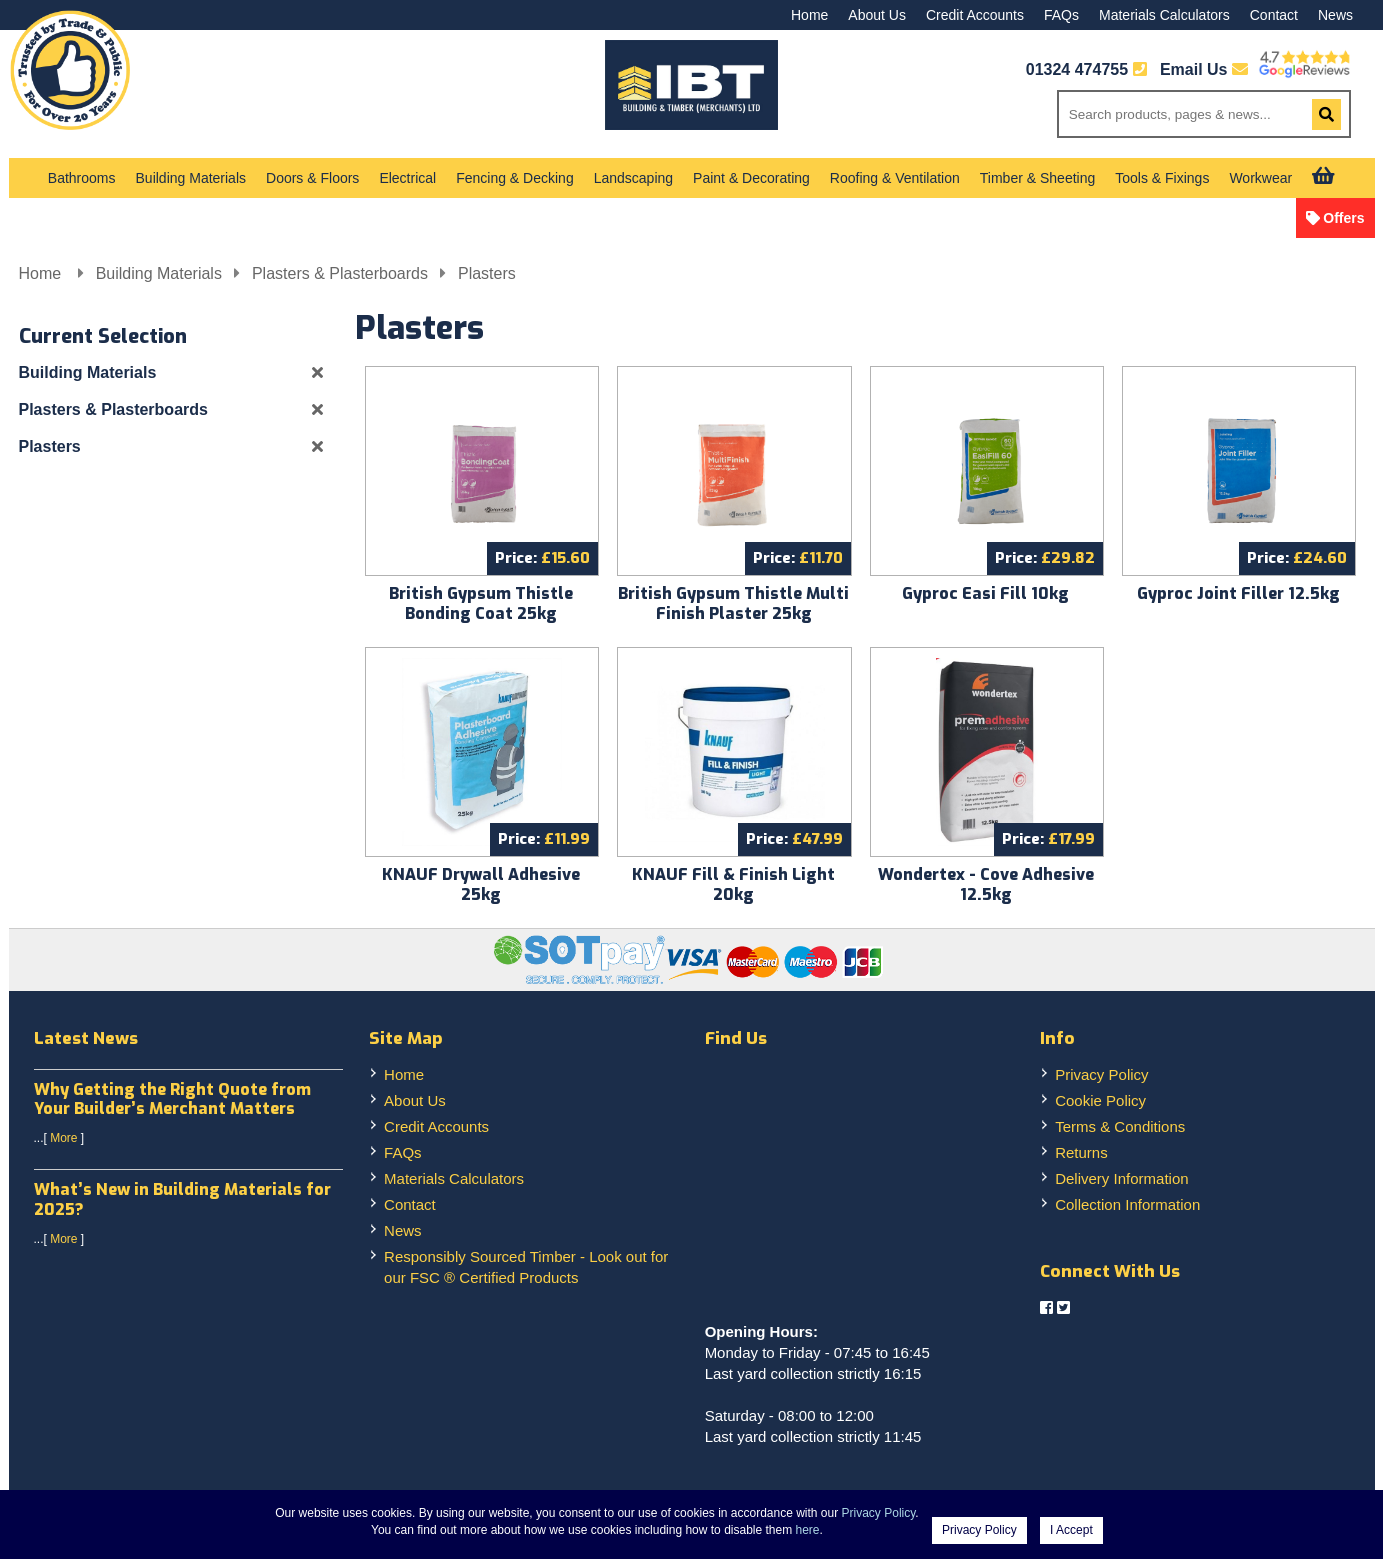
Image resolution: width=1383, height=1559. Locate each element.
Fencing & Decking (515, 178)
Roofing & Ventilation (895, 178)
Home (809, 15)
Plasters (487, 273)
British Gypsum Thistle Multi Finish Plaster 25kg (733, 603)
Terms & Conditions (1120, 1126)
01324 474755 (1077, 69)
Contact (1274, 15)
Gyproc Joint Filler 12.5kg (1238, 593)
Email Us (1204, 69)
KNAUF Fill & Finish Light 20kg (733, 884)
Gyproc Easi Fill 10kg (985, 593)
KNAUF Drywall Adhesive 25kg (481, 884)
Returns (1081, 1152)
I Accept (1071, 1530)
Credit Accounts (975, 15)
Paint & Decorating (751, 178)
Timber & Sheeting (1037, 178)
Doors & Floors (312, 178)
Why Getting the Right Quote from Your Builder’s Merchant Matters (172, 1099)
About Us (877, 15)
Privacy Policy (1101, 1074)
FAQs (1061, 15)
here (808, 1530)
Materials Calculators (1164, 15)
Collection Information (1127, 1204)
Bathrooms (82, 178)
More (63, 1138)
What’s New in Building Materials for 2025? (182, 1199)
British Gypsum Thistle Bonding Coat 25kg (481, 603)
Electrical (407, 178)
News (1335, 15)
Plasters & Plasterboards (340, 273)
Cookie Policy (1100, 1100)
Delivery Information (1121, 1178)
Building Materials (191, 178)
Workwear (1260, 178)
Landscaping (633, 178)
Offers (1343, 218)
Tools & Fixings (1162, 178)
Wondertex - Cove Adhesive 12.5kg (986, 884)
